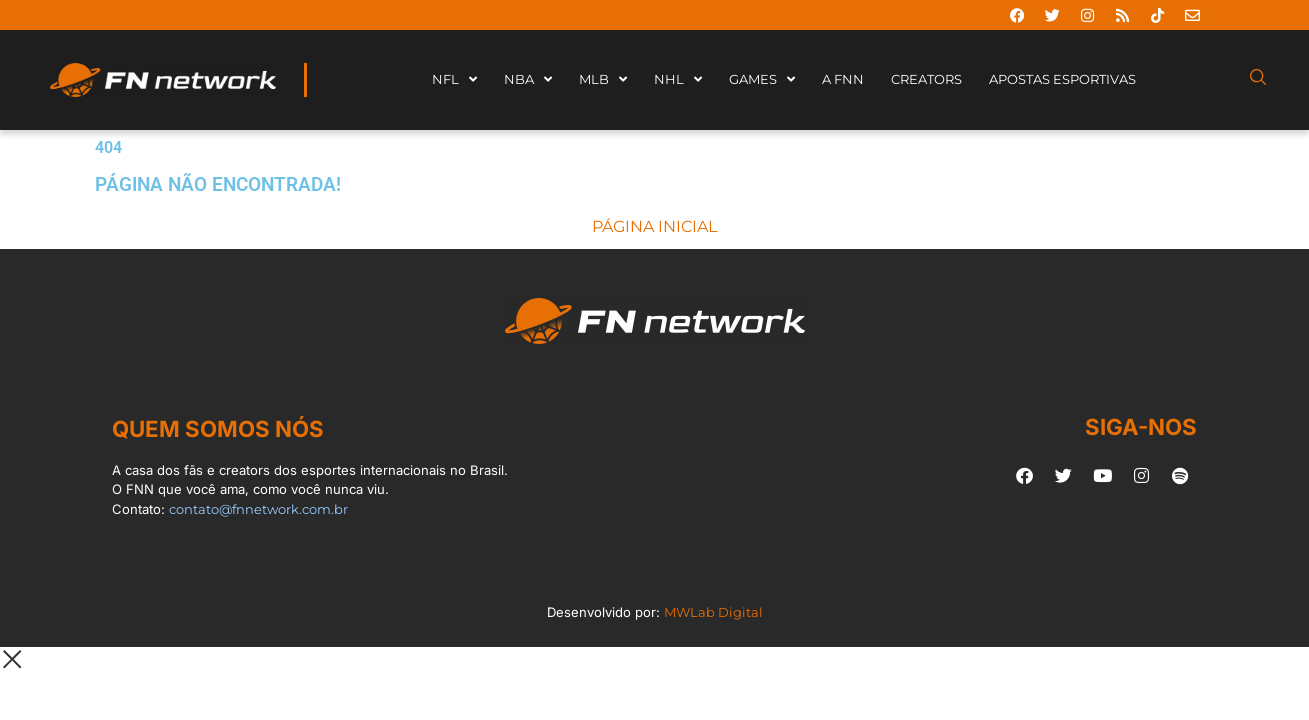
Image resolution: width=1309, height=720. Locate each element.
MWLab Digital (713, 612)
